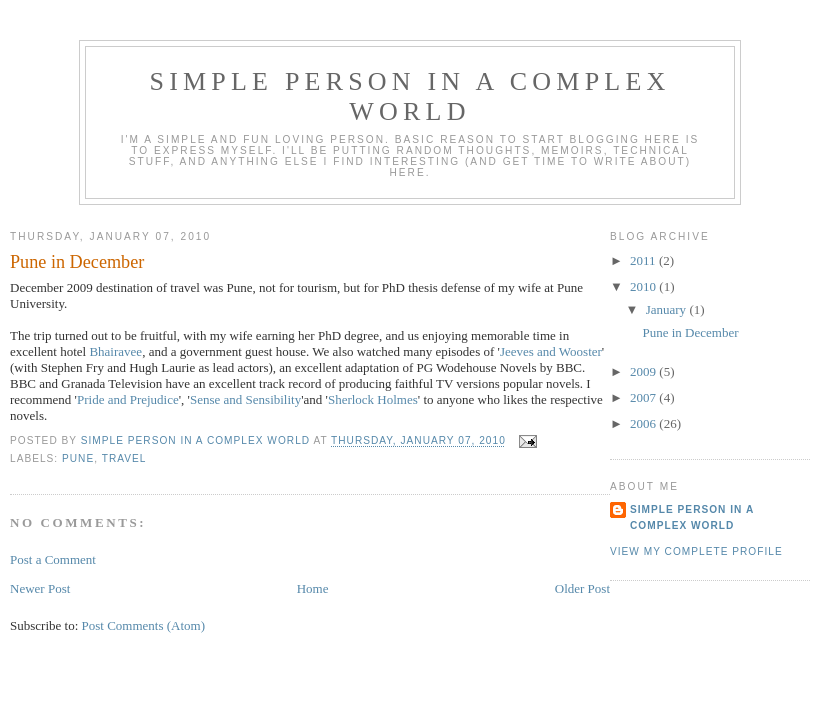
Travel (124, 458)
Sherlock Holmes (373, 399)
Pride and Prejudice (128, 399)
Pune (78, 458)
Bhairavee (115, 351)
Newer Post (40, 588)
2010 (644, 286)
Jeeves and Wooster (551, 351)
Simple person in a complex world (410, 96)
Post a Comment (53, 559)
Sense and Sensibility (245, 399)
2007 (644, 397)
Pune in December (690, 332)
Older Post (582, 588)
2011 (644, 260)
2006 (644, 423)
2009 (644, 371)
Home (313, 588)
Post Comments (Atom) (144, 625)
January (668, 309)
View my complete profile (696, 551)
